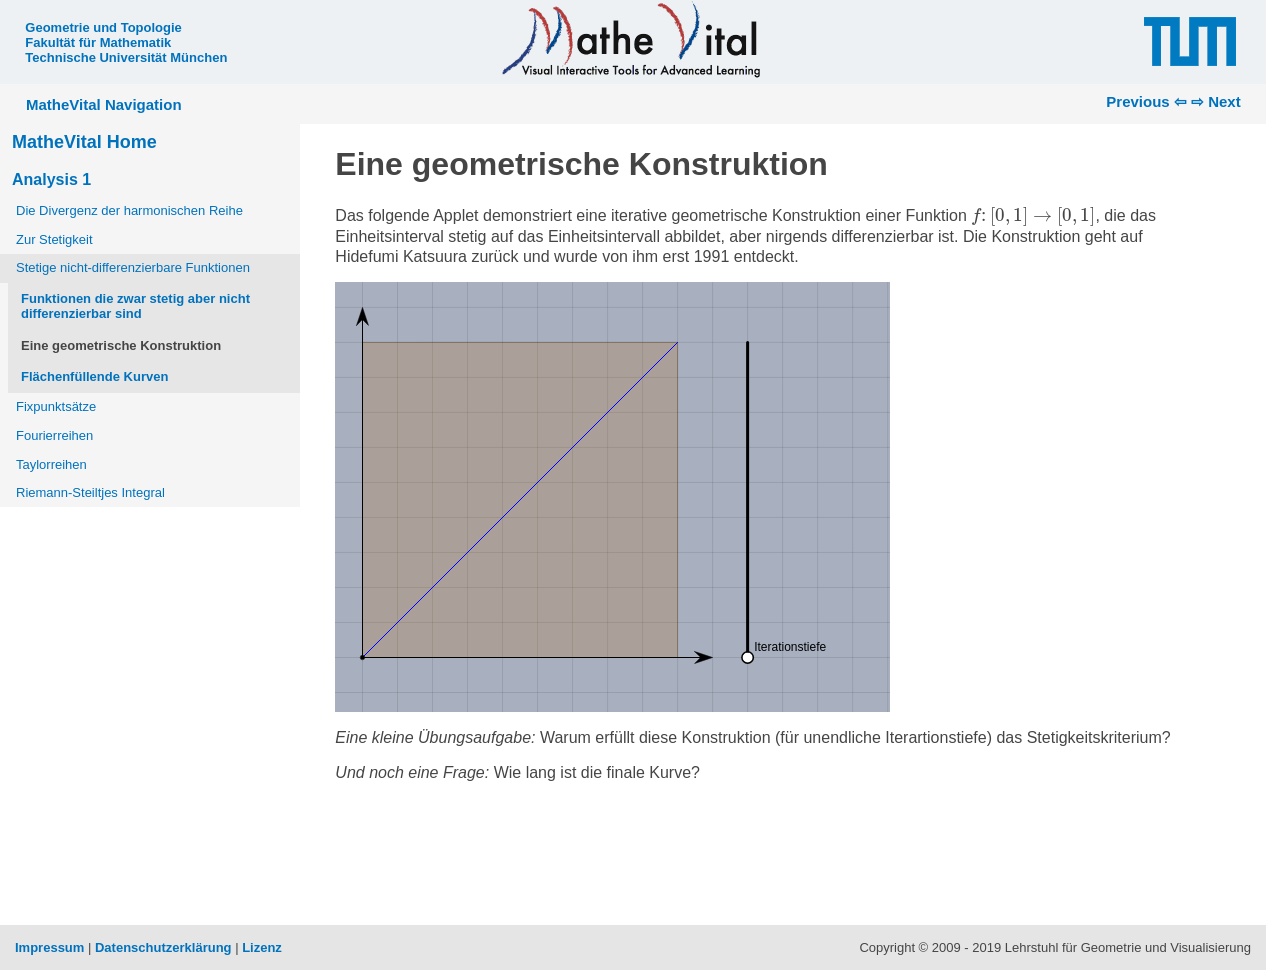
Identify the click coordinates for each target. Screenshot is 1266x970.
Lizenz (262, 947)
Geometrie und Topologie (103, 27)
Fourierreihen (54, 435)
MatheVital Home (84, 142)
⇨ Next (1216, 101)
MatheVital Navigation (104, 104)
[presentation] (1033, 216)
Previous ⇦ (1146, 101)
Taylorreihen (51, 464)
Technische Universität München (126, 57)
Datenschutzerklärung (163, 947)
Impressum (49, 947)
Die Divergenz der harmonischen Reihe (129, 210)
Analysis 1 (51, 179)
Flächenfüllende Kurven (94, 376)
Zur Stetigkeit (54, 239)
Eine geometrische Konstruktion (121, 345)
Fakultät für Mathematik (98, 42)
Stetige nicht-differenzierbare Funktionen (133, 267)
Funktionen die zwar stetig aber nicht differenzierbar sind (135, 306)
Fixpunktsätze (56, 406)
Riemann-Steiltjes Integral (90, 492)
